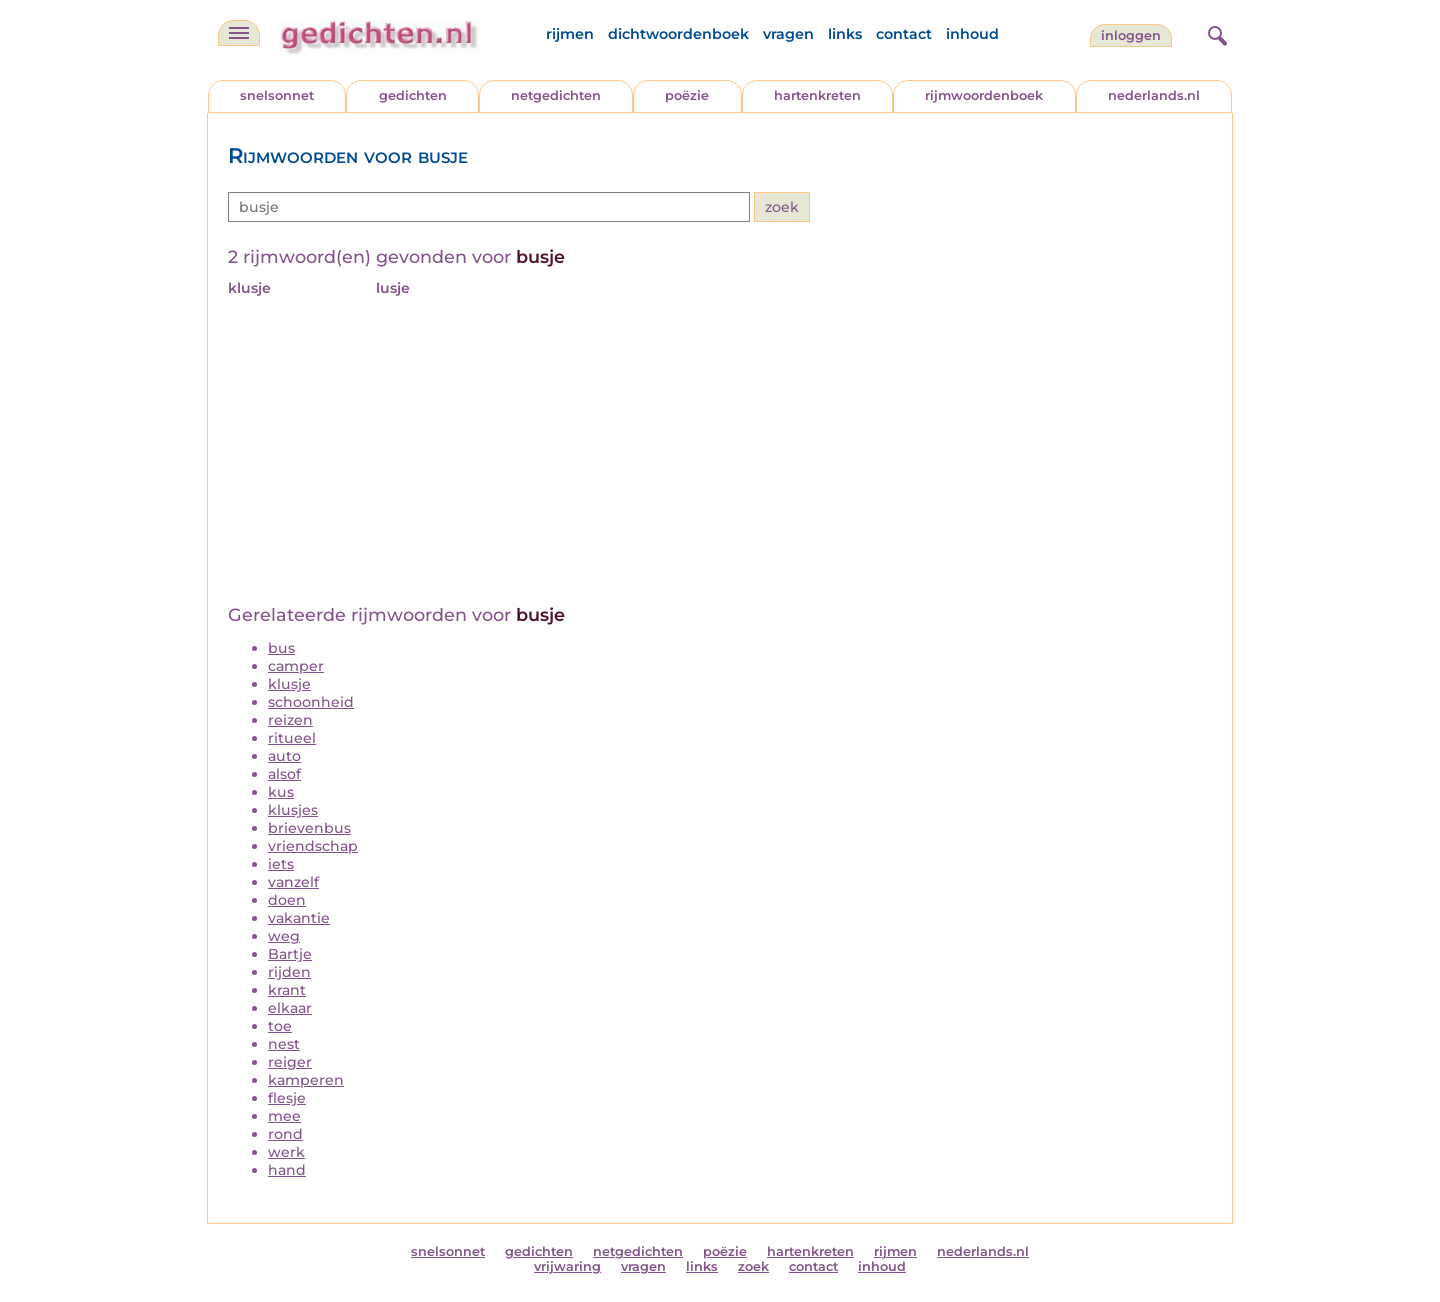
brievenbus (309, 828)
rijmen (570, 34)
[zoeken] (1215, 33)
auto (284, 756)
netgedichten (556, 95)
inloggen (1131, 35)
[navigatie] (239, 33)
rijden (289, 972)
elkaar (290, 1008)
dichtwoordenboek (678, 34)
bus (281, 648)
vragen (788, 34)
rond (285, 1134)
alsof (284, 774)
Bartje (290, 954)
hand (287, 1170)
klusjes (293, 810)
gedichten (413, 95)
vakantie (299, 918)
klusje (289, 684)
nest (284, 1044)
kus (281, 792)
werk (286, 1152)
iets (281, 864)
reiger (290, 1062)
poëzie (687, 95)
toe (280, 1026)
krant (287, 990)
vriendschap (313, 846)
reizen (290, 720)
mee (284, 1116)
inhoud (972, 34)
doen (287, 900)
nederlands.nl (1154, 95)
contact (904, 34)
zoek (753, 1266)
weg (284, 936)
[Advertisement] (720, 454)
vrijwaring (567, 1266)
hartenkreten (817, 95)
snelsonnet (277, 95)
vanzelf (293, 882)
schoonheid (311, 702)
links (845, 34)
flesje (287, 1098)
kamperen (306, 1080)
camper (296, 666)
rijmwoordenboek (984, 95)
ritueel (292, 738)
